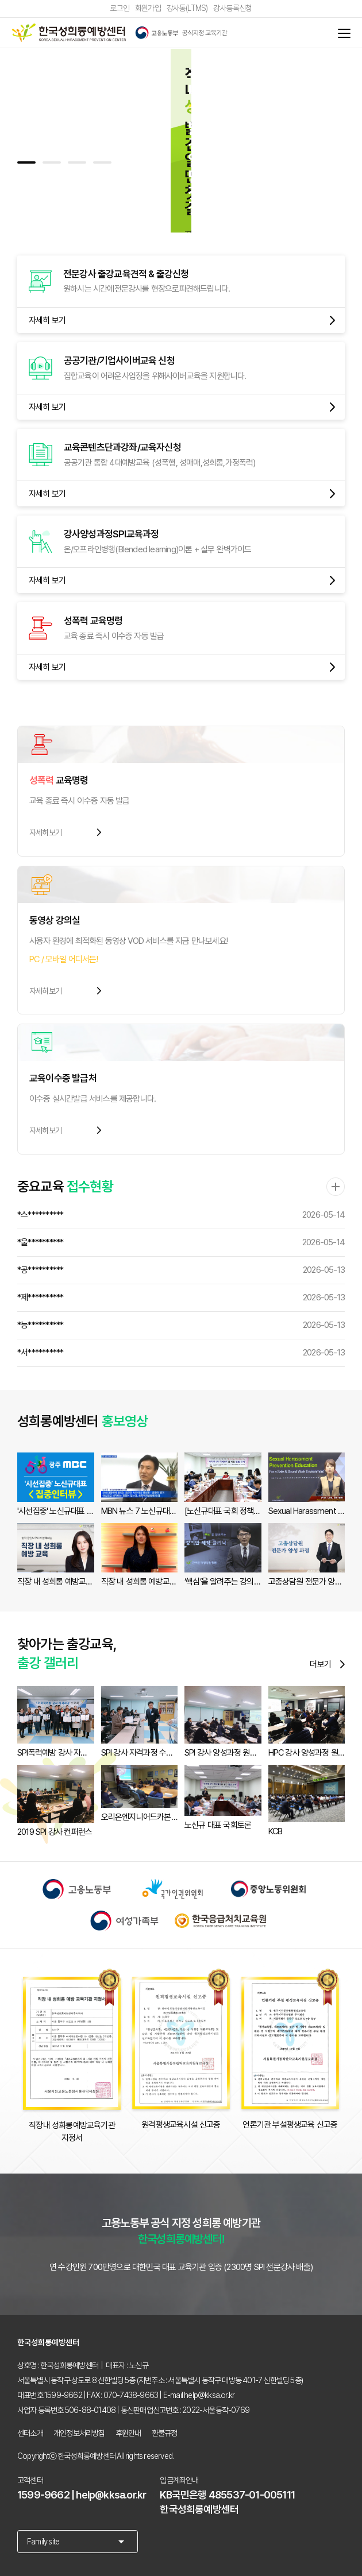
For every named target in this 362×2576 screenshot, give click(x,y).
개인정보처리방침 (79, 2433)
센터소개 (30, 2433)
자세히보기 (66, 832)
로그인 (119, 9)
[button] (26, 162)
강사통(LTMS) (187, 9)
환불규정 (165, 2433)
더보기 (327, 1664)
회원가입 (147, 9)
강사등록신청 (233, 9)
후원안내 (128, 2433)
